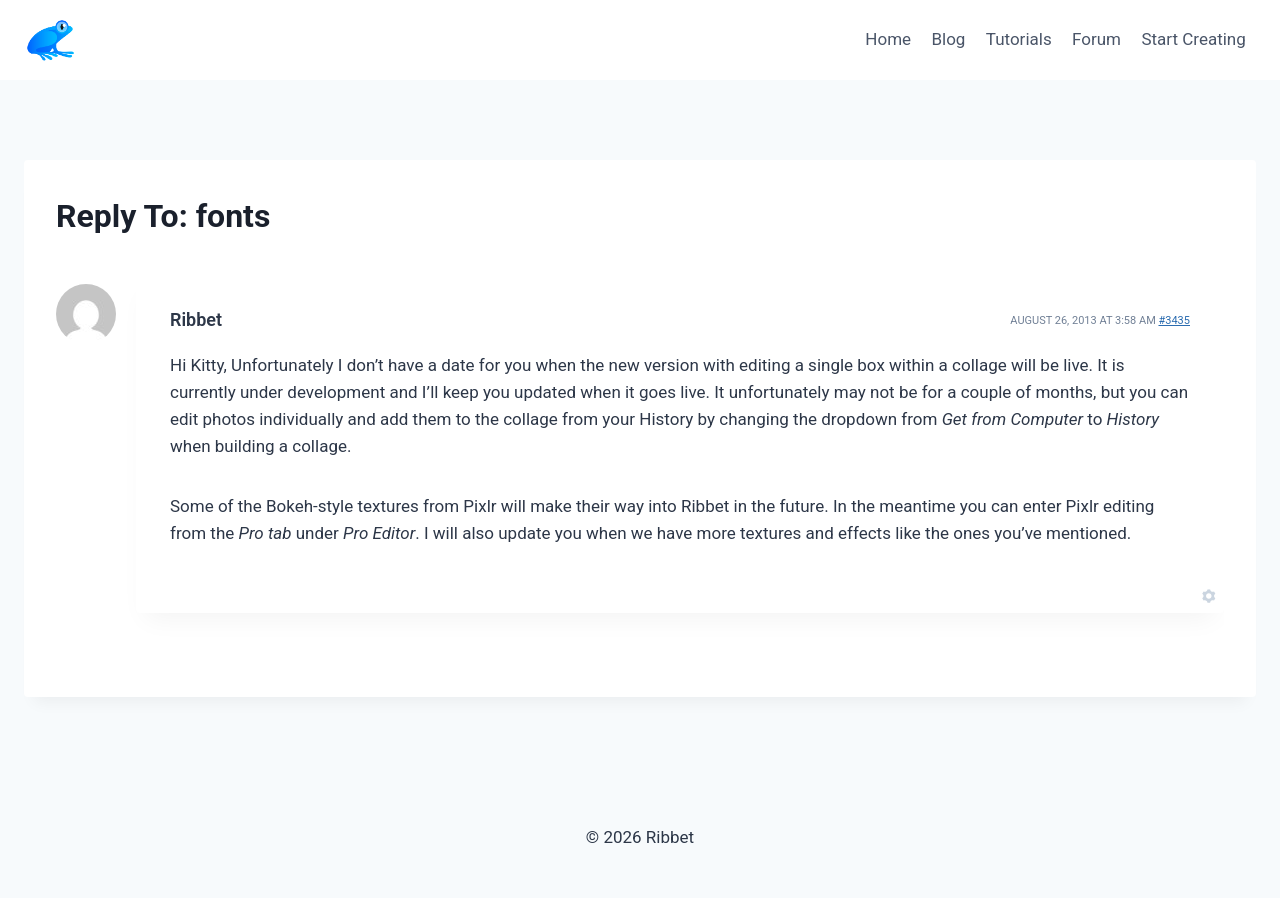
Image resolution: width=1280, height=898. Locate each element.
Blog (948, 39)
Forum (1096, 39)
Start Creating (1193, 39)
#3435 (1174, 320)
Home (888, 39)
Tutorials (1019, 39)
